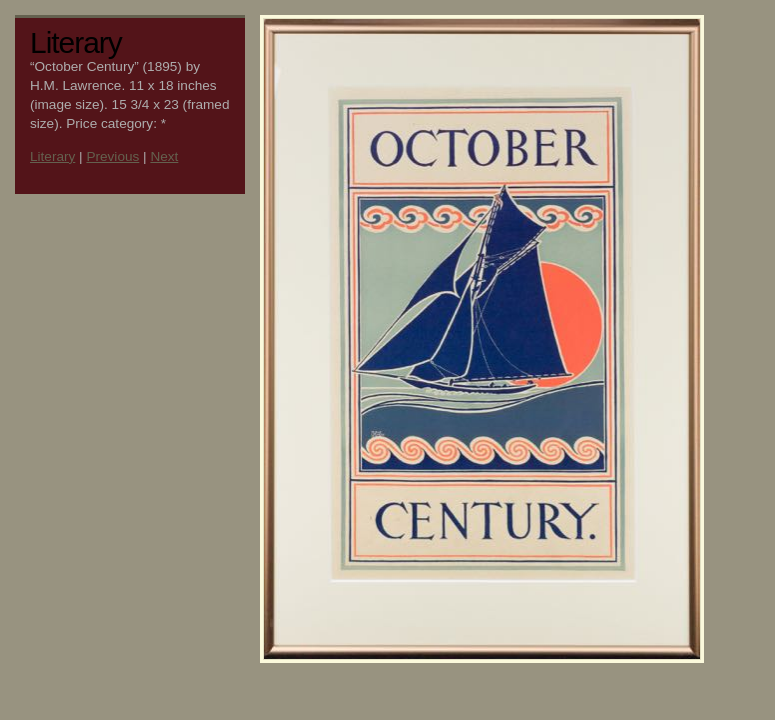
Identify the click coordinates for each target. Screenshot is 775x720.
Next (164, 156)
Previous (112, 156)
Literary (52, 156)
